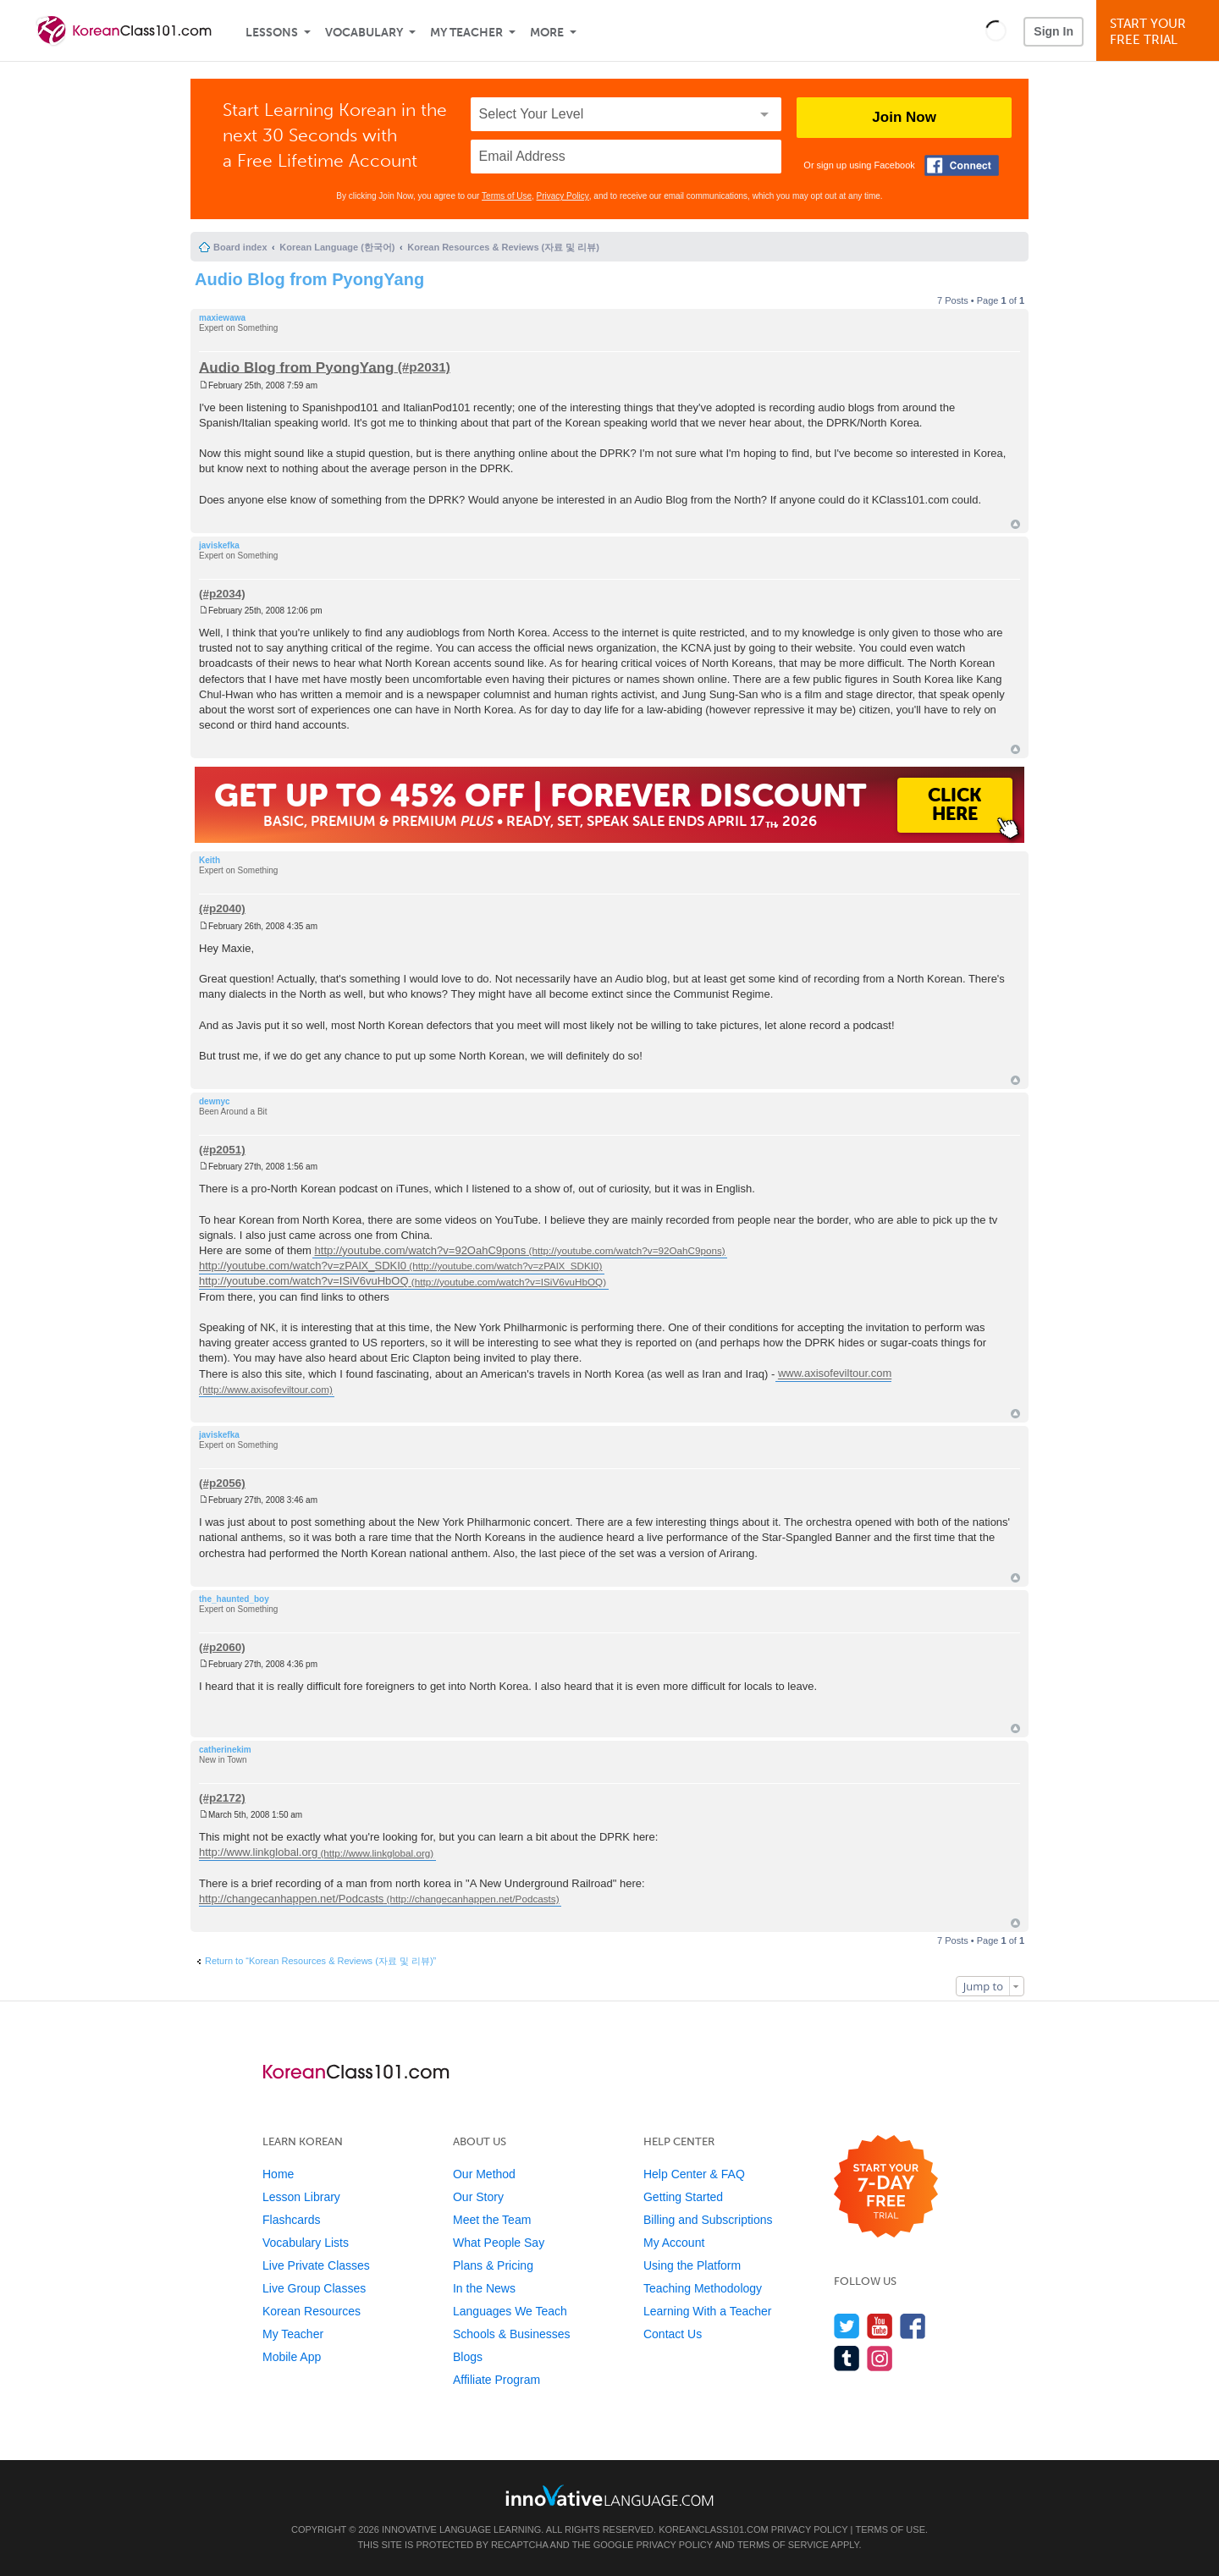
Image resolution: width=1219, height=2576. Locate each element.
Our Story (478, 2197)
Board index (240, 247)
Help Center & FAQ (694, 2174)
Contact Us (672, 2334)
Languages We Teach (510, 2311)
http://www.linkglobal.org (258, 1853)
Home (278, 2174)
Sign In (1053, 31)
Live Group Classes (314, 2288)
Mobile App (291, 2357)
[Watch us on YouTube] (880, 2326)
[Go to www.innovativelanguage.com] (609, 2495)
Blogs (468, 2357)
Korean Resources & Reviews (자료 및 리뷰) (503, 247)
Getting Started (683, 2197)
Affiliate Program (496, 2379)
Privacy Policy (563, 196)
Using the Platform (692, 2265)
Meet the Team (492, 2219)
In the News (484, 2288)
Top (1015, 524)
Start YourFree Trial (1160, 31)
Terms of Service (783, 2545)
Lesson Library (301, 2197)
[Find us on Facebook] (913, 2326)
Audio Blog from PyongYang (309, 279)
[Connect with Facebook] (962, 165)
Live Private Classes (316, 2265)
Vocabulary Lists (305, 2242)
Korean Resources (311, 2311)
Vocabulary (364, 32)
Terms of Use (507, 196)
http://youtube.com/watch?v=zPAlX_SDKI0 (302, 1265)
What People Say (498, 2242)
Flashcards (291, 2219)
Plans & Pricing (493, 2265)
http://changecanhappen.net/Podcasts (291, 1898)
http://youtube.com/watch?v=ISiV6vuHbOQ (304, 1281)
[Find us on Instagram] (880, 2358)
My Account (673, 2242)
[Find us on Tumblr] (847, 2358)
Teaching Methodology (702, 2288)
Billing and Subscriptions (708, 2219)
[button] (996, 30)
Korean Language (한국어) (336, 247)
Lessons (271, 32)
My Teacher (466, 32)
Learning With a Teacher (707, 2311)
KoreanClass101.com (714, 2529)
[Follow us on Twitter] (847, 2326)
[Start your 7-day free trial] (886, 2187)
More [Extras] (547, 32)
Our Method (484, 2174)
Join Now (904, 117)
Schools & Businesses (512, 2334)
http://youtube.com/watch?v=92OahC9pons (421, 1250)
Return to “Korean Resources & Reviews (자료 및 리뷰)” (320, 1961)
